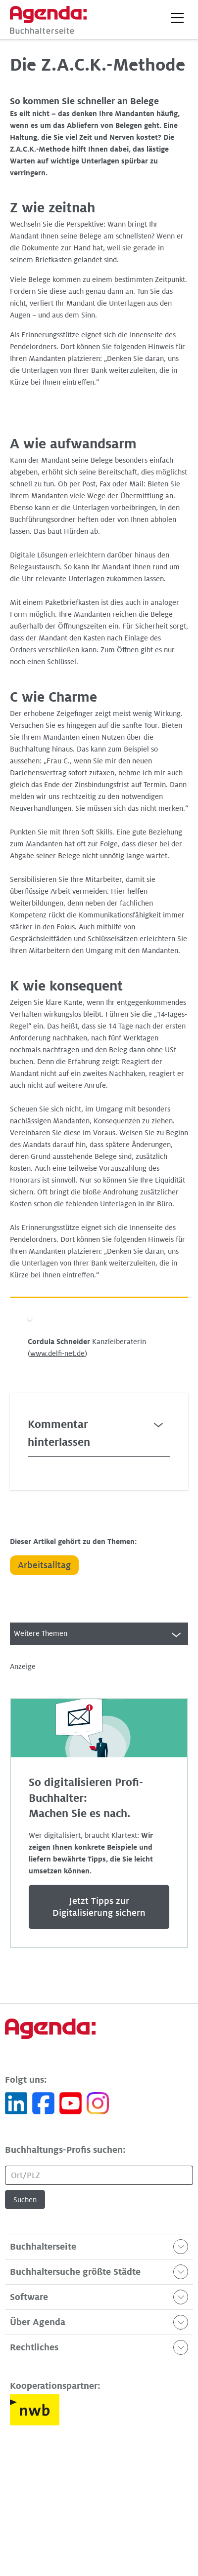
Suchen (25, 2200)
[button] (177, 18)
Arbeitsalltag (44, 1565)
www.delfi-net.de (57, 1353)
